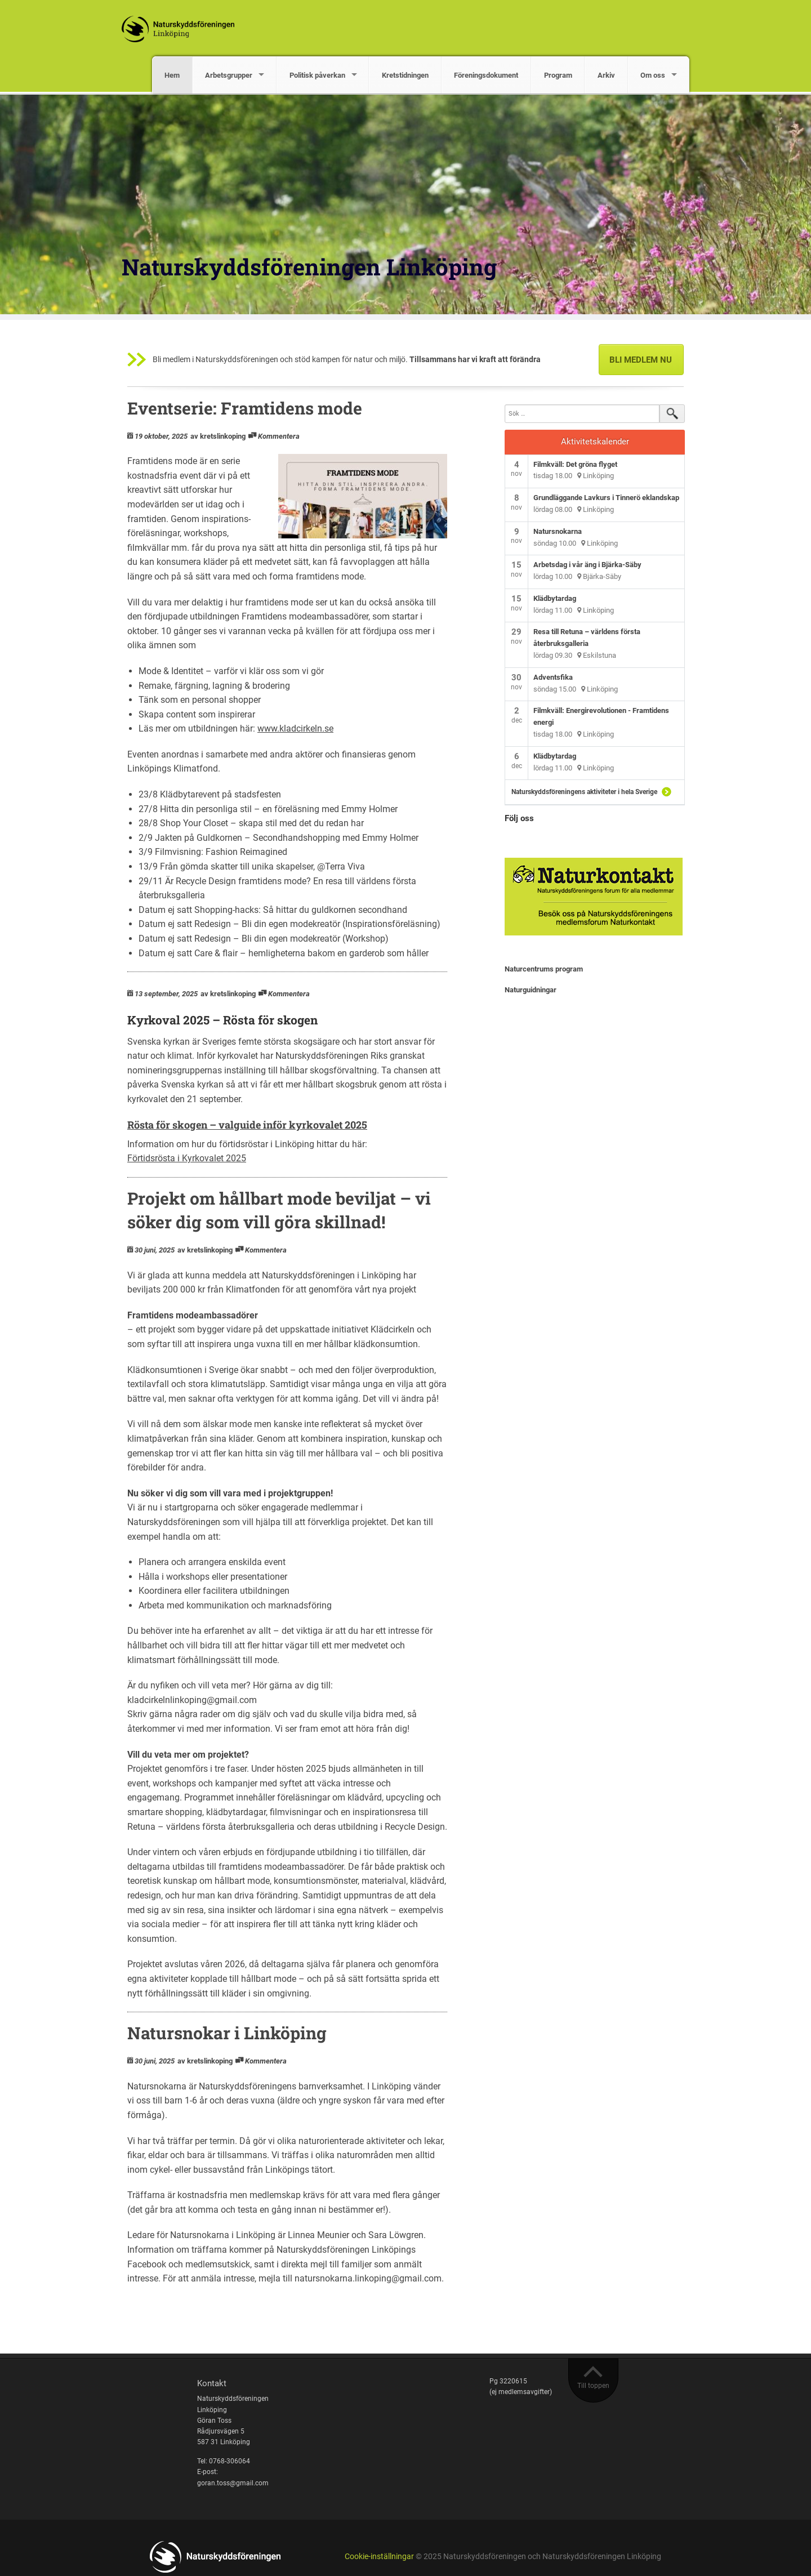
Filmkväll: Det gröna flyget (575, 464)
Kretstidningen (405, 75)
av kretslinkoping (218, 436)
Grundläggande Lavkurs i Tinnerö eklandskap (606, 497)
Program (558, 75)
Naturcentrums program (544, 969)
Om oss (652, 75)
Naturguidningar (530, 990)
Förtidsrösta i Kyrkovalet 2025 (186, 1158)
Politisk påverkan (317, 75)
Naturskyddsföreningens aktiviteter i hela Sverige (584, 792)
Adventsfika (553, 677)
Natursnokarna (557, 531)
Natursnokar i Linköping (227, 2033)
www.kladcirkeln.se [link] (295, 728)
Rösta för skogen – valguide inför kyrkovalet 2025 (247, 1124)
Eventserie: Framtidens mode (244, 408)
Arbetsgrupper (228, 75)
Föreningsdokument (486, 75)
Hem (172, 75)
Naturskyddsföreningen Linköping (309, 267)
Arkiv (606, 75)
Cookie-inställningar (379, 2556)
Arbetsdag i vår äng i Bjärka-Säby (587, 564)
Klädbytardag (554, 598)
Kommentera (279, 436)
